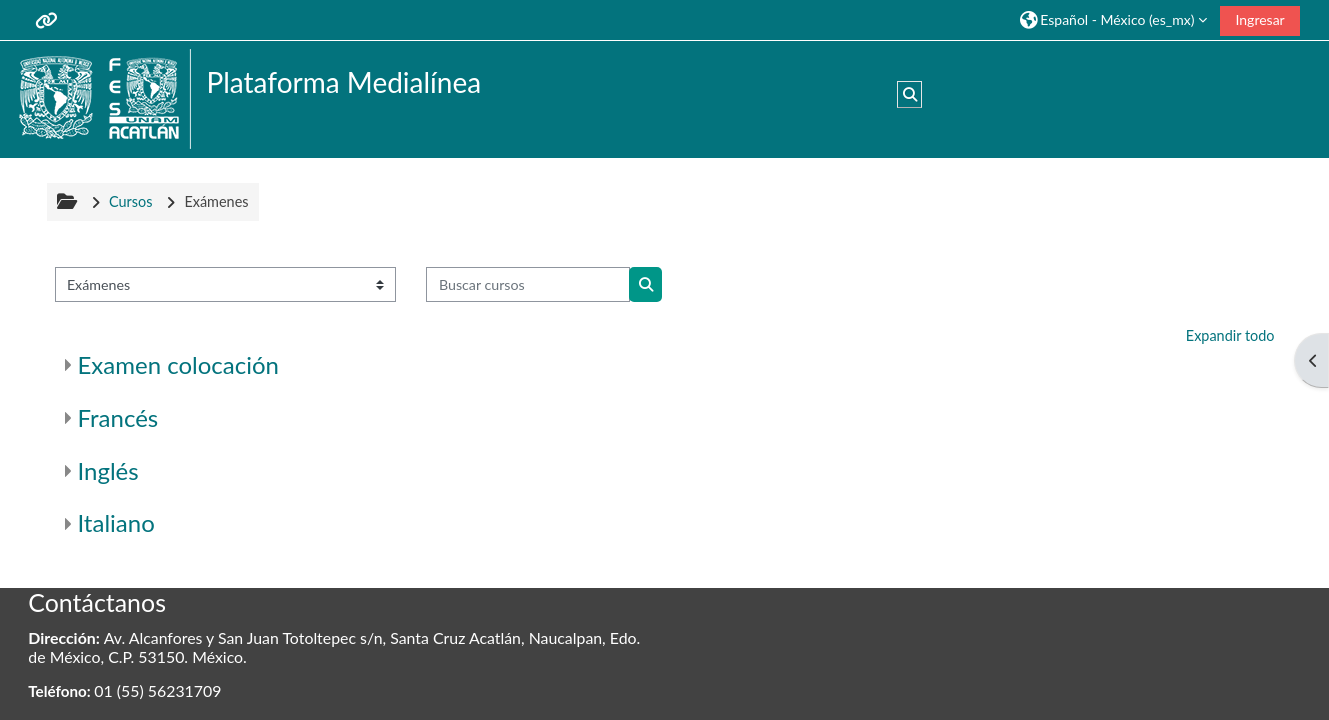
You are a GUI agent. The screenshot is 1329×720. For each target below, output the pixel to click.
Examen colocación (178, 364)
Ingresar (1259, 19)
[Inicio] (102, 97)
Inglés (108, 470)
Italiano (116, 522)
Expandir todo (1230, 335)
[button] (1113, 19)
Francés (118, 417)
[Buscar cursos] (528, 284)
